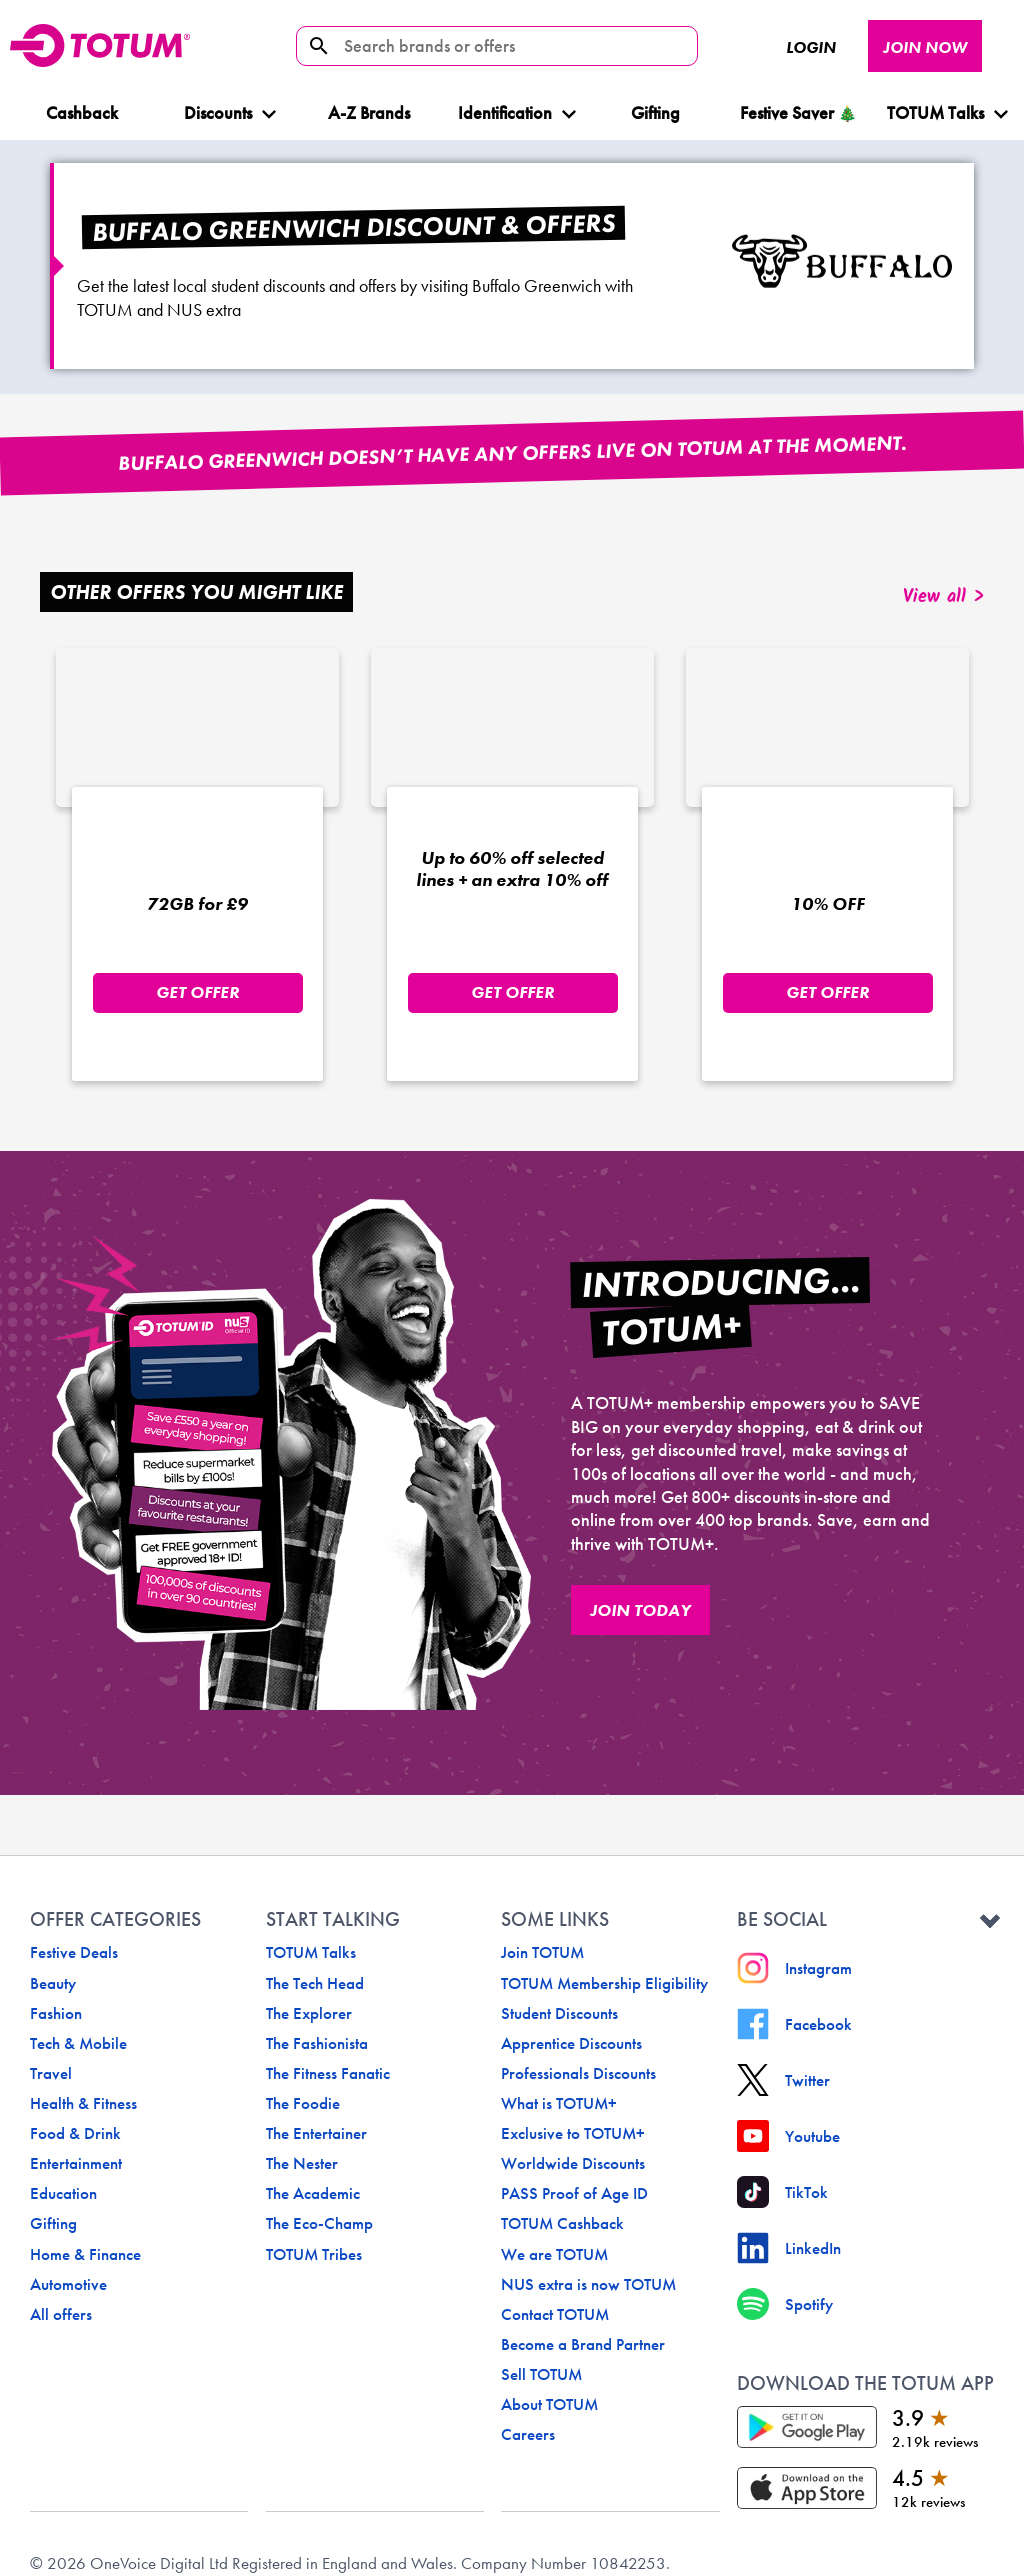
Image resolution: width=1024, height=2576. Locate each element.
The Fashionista (317, 1978)
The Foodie (303, 2039)
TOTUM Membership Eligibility (604, 1918)
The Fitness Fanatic (328, 2008)
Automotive (68, 2219)
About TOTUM (549, 2340)
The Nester (302, 2099)
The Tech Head (315, 1918)
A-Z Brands (369, 115)
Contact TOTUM (555, 2249)
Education (63, 2129)
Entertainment (76, 2099)
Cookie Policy (545, 2533)
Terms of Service (256, 2533)
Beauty (53, 1918)
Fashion (56, 1948)
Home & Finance (85, 2189)
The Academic (313, 2129)
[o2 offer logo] (198, 830)
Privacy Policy (680, 2533)
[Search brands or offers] (484, 48)
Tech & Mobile (78, 1978)
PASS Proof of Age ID (574, 2129)
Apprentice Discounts (571, 1978)
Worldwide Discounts (573, 2099)
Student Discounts (559, 1948)
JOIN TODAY (642, 1545)
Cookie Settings (405, 2533)
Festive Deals (74, 1888)
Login (789, 47)
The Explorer (309, 1948)
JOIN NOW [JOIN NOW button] (916, 47)
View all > (943, 597)
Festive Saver (798, 115)
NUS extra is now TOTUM (588, 2219)
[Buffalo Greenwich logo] (842, 261)
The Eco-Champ (319, 2159)
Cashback (82, 115)
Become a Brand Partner (583, 2279)
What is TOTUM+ (559, 2039)
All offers (61, 2249)
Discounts (230, 115)
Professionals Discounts (578, 2008)
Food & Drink (75, 2069)
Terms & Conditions (95, 2533)
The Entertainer (316, 2069)
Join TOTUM (542, 1888)
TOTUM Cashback (562, 2159)
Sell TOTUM (541, 2310)
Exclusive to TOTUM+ (573, 2069)
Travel (51, 2008)
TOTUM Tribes (314, 2189)
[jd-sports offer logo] (828, 830)
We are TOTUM (554, 2189)
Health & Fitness (83, 2039)
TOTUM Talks (947, 115)
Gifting (655, 115)
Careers (528, 2370)
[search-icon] (307, 48)
